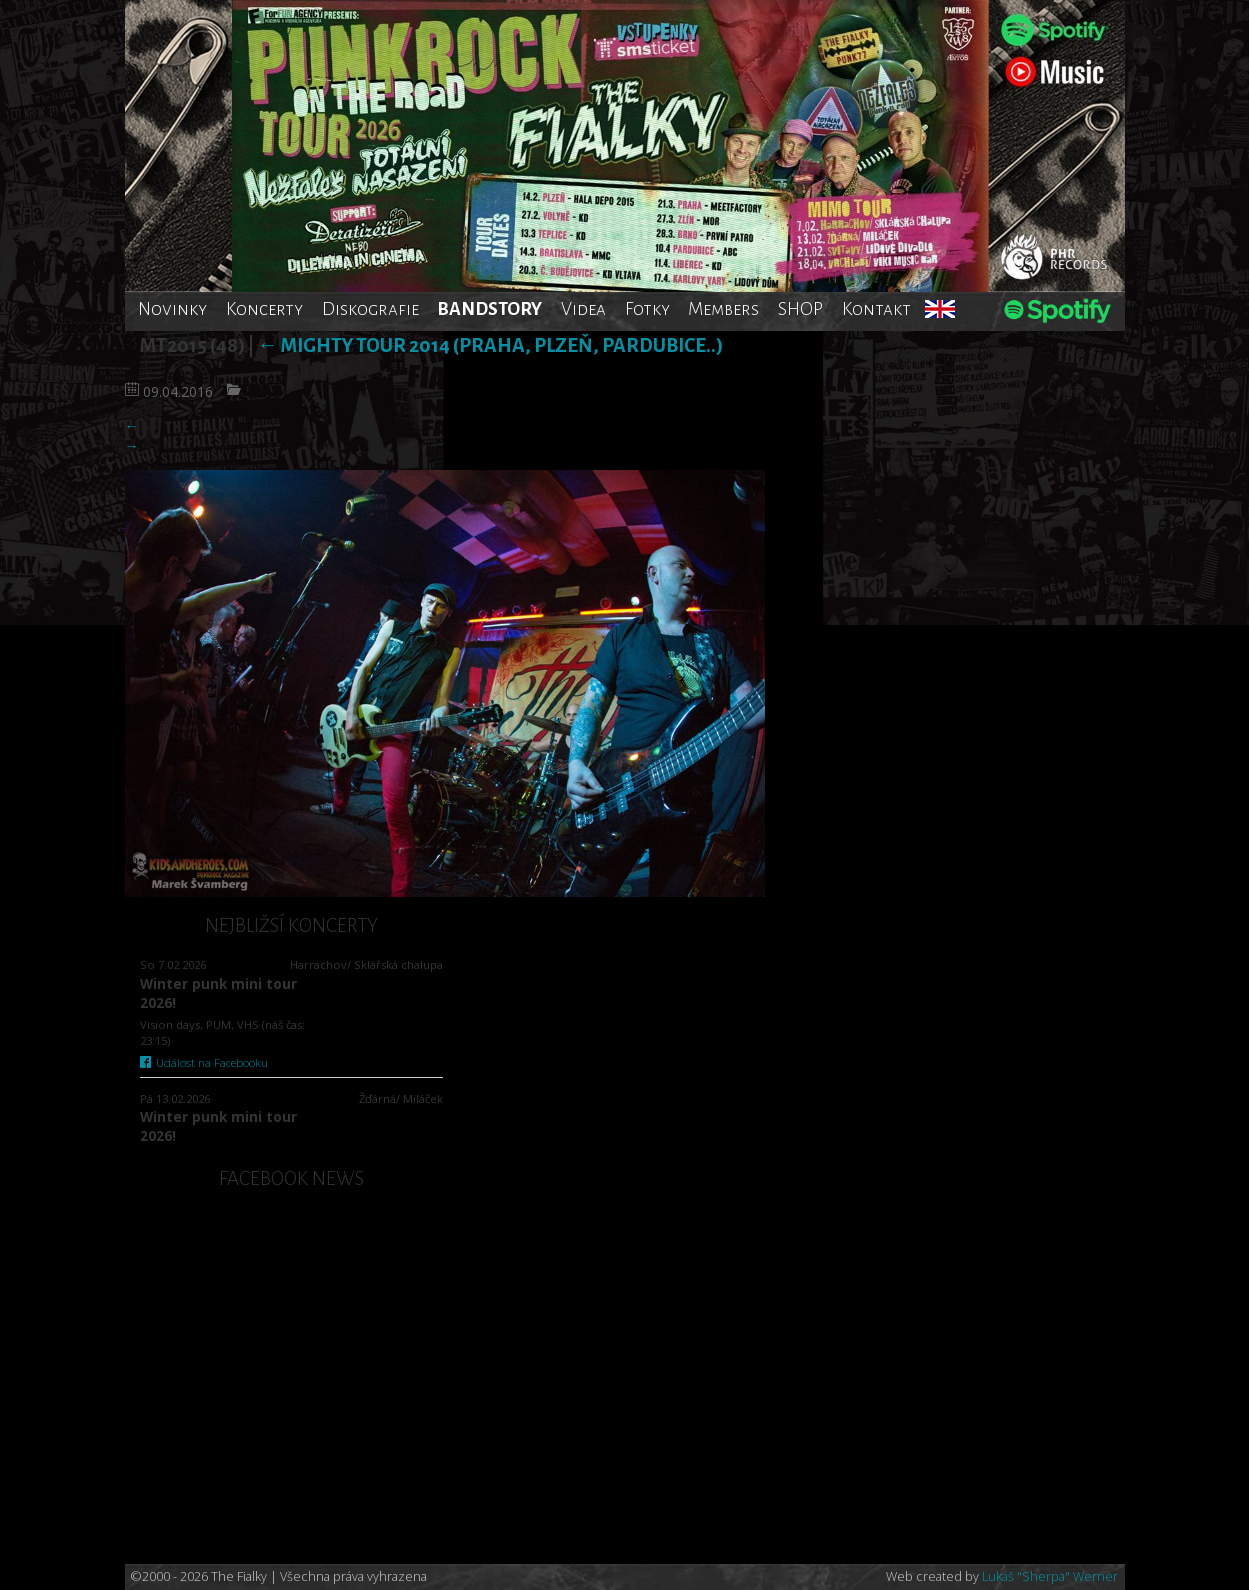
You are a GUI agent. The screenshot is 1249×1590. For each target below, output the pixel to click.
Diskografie (370, 309)
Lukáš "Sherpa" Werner (1050, 1576)
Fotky (647, 309)
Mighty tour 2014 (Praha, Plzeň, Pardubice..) (490, 345)
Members (723, 309)
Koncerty (264, 309)
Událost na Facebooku (204, 1062)
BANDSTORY (489, 309)
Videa (583, 309)
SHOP (800, 309)
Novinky (172, 309)
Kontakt (876, 309)
